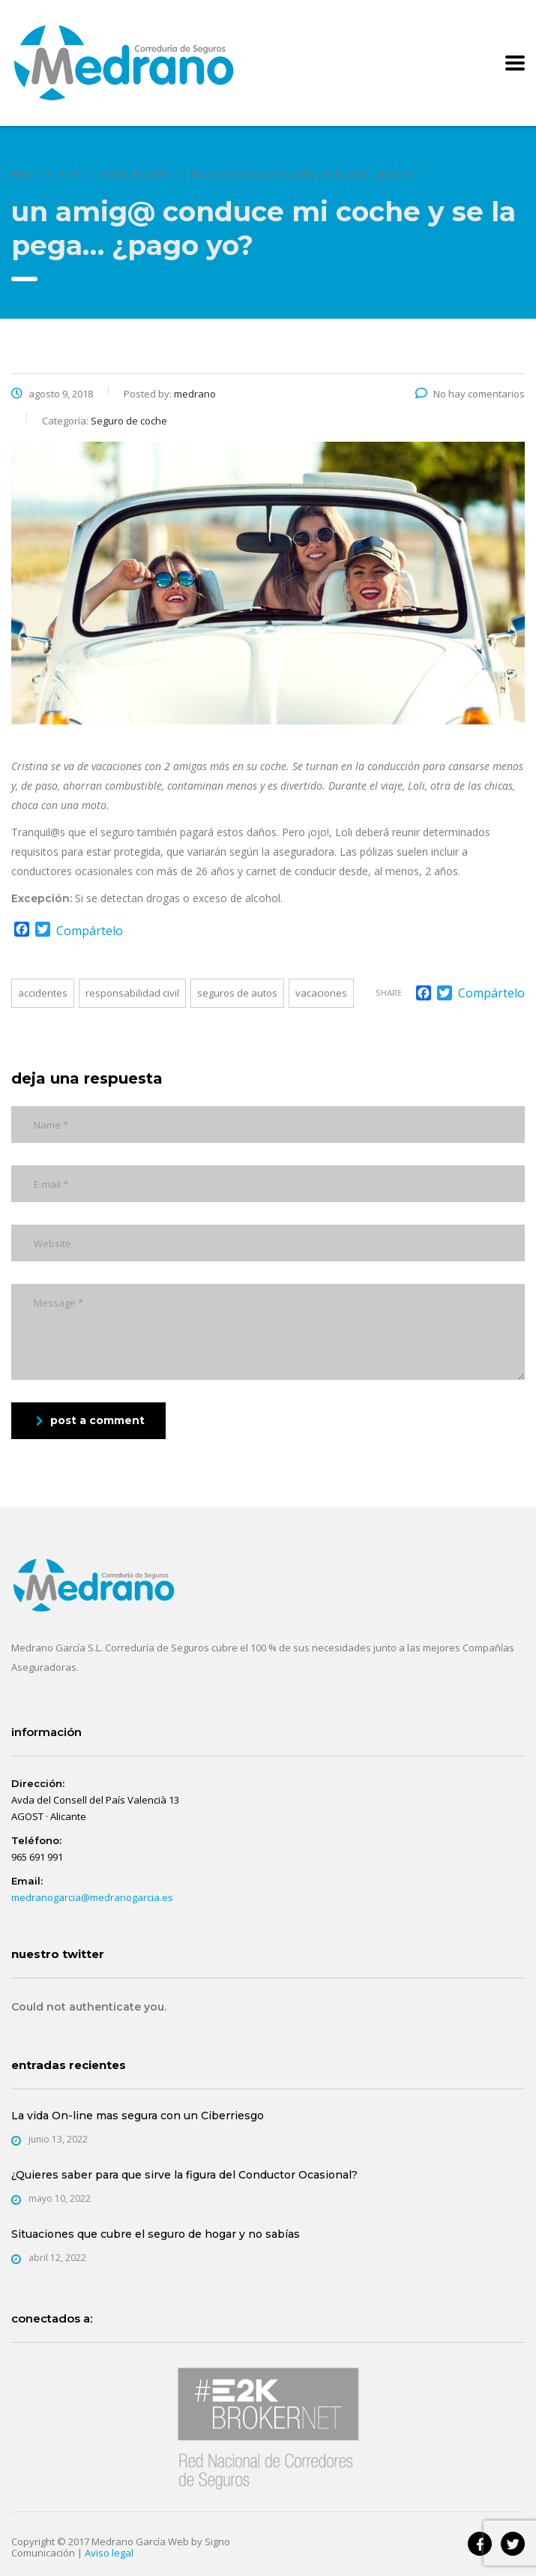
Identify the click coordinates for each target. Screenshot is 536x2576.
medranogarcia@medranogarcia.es (92, 1897)
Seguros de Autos (237, 993)
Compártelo (89, 930)
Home (24, 174)
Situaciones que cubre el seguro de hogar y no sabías (155, 2234)
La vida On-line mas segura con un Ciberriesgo (137, 2115)
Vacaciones (321, 993)
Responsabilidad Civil (132, 993)
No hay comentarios (470, 393)
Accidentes (42, 993)
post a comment (90, 1420)
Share (389, 992)
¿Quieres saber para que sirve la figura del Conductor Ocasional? (184, 2175)
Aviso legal (109, 2553)
